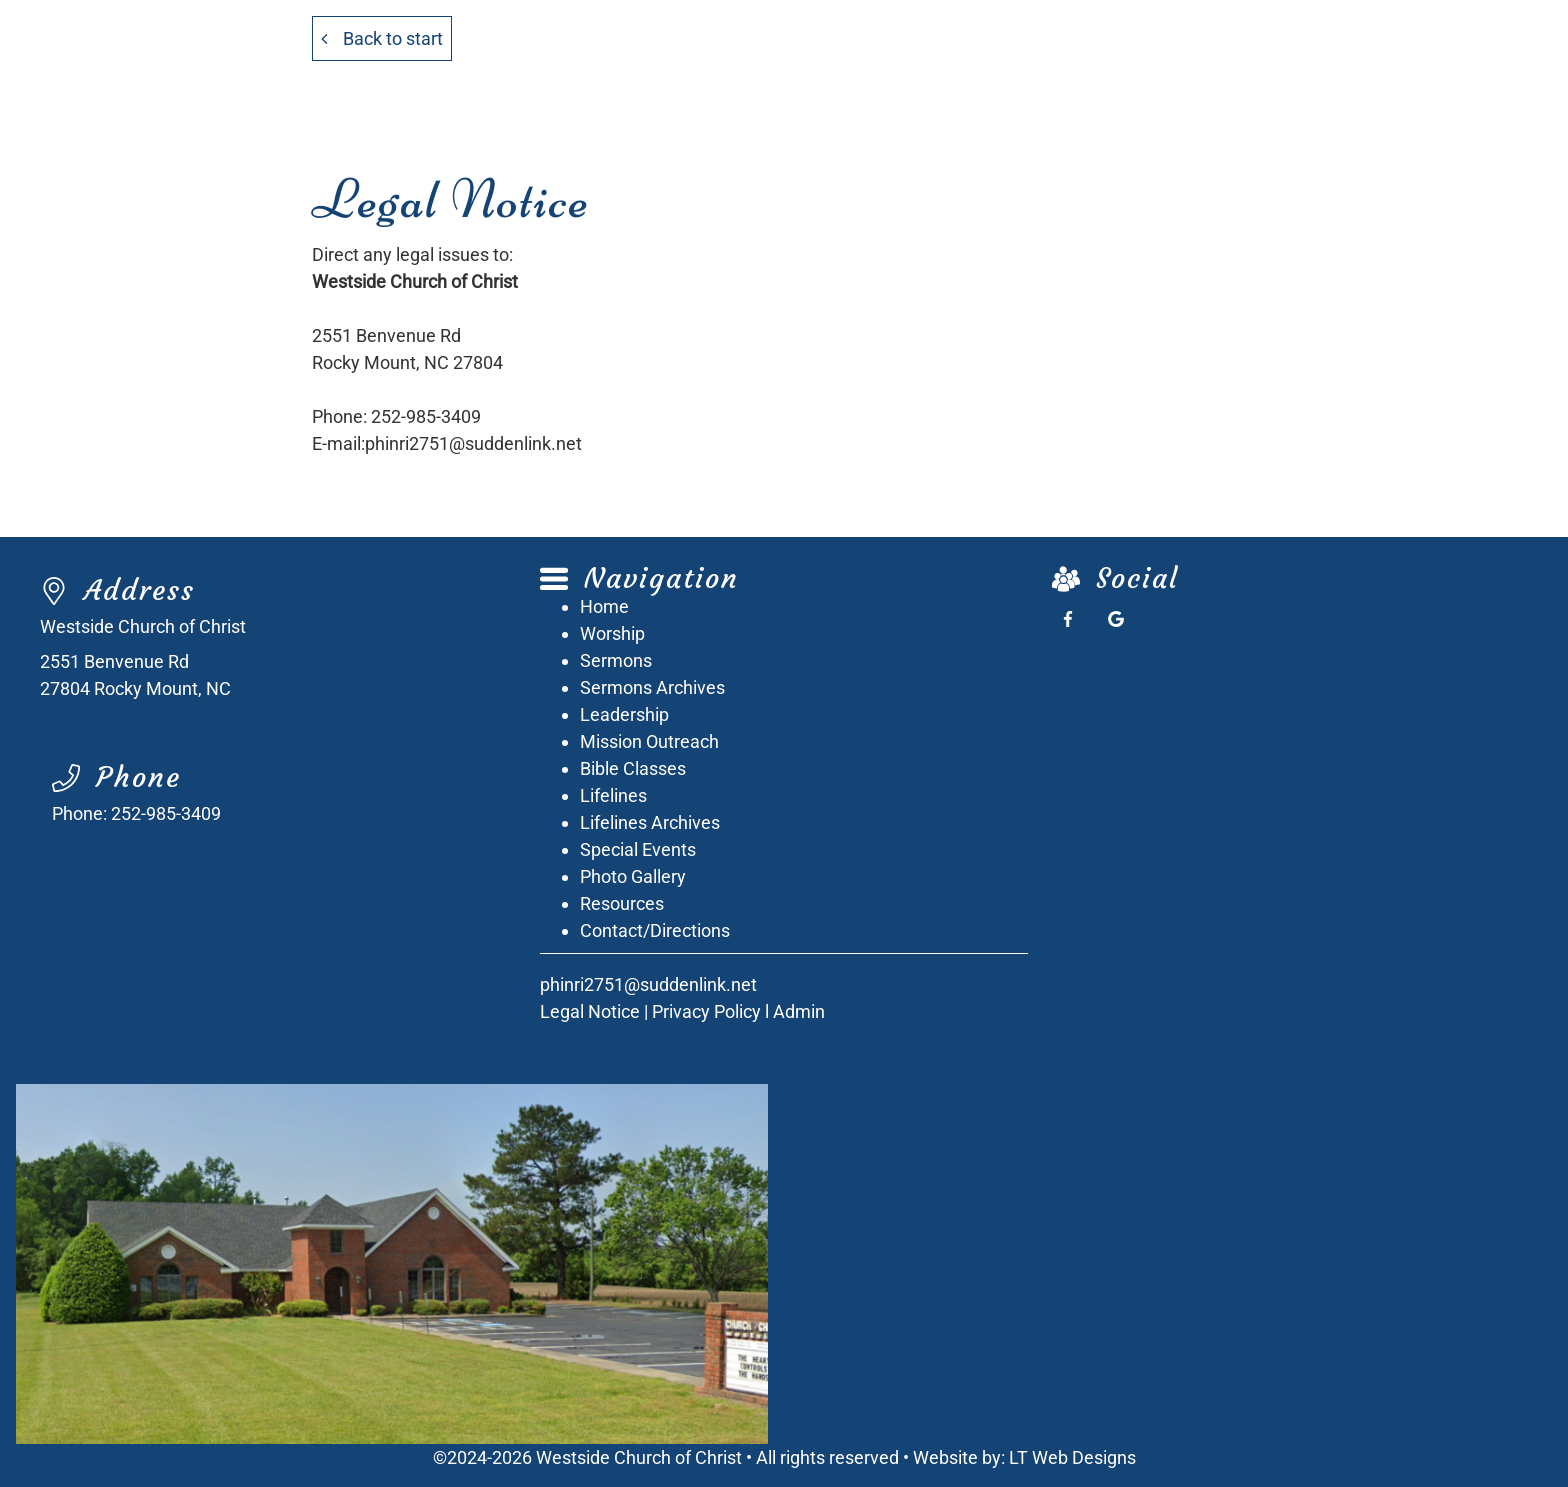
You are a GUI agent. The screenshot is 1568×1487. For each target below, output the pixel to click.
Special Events (638, 849)
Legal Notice (590, 1011)
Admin (799, 1011)
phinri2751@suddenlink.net (473, 443)
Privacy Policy (706, 1011)
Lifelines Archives (650, 822)
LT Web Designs (1072, 1457)
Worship (612, 633)
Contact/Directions (655, 930)
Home (604, 606)
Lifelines (613, 795)
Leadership (624, 714)
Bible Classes (633, 768)
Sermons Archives (652, 687)
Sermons (616, 660)
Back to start (382, 38)
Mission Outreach (649, 741)
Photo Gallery (633, 876)
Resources (622, 903)
